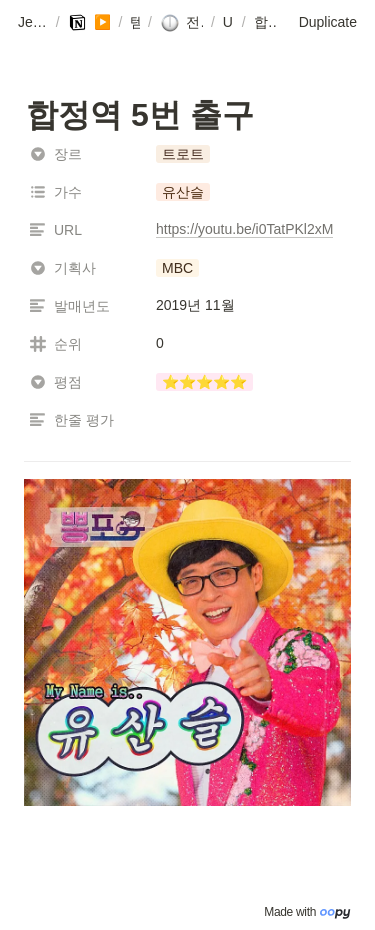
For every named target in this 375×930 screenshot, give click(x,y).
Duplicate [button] (328, 22)
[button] (33, 23)
